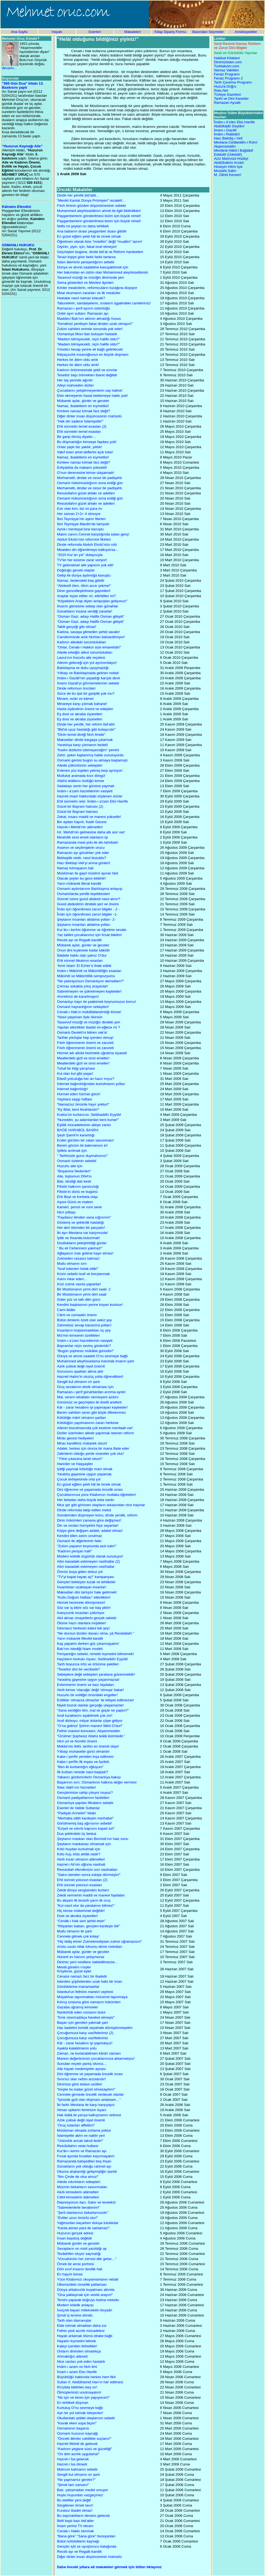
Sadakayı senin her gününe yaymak (85, 786)
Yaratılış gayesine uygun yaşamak (84, 1474)
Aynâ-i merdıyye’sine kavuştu (80, 529)
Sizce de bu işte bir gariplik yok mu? (86, 693)
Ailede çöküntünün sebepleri (79, 765)
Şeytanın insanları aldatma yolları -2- (86, 919)
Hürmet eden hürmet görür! (78, 1094)
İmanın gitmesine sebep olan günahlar (87, 606)
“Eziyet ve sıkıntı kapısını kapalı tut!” (86, 1828)
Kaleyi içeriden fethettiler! (77, 2346)
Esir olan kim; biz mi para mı (79, 509)
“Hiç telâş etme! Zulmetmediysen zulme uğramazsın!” (99, 1941)
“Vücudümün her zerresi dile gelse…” (86, 2259)
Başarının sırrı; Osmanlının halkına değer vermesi (96, 1782)
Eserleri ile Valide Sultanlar (78, 1808)
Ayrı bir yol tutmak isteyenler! (80, 2413)
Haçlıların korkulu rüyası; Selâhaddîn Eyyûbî (92, 1659)
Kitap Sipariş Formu (170, 32)
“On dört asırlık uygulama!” (78, 2454)
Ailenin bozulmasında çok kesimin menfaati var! (95, 1428)
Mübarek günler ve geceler (78, 2243)
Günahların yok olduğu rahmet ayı (84, 2166)
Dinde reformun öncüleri (76, 688)
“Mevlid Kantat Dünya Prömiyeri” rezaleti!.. (91, 200)
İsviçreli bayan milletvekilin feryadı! (84, 2310)
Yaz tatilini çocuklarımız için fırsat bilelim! (89, 935)
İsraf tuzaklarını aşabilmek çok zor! (84, 1715)
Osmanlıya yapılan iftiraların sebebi (85, 1803)
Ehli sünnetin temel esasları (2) (81, 426)
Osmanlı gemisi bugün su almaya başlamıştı (92, 760)
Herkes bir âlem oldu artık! (78, 365)
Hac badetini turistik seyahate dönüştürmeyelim (94, 2028)
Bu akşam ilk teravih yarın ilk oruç (84, 1900)
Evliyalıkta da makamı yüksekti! (82, 467)
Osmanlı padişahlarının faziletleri (83, 1798)
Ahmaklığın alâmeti (72, 2356)
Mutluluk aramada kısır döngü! (81, 776)
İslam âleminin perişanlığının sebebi (85, 262)
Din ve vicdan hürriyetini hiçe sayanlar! (87, 1525)
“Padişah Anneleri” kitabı (76, 1813)
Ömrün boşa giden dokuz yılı (80, 1572)
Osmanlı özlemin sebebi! (76, 1161)
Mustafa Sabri (225, 171)
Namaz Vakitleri (226, 70)
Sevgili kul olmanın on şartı (78, 1382)
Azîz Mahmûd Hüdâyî (231, 159)
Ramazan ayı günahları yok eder (83, 853)
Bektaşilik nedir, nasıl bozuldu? (81, 858)
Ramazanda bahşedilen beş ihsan (84, 2161)
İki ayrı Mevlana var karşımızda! (82, 1233)
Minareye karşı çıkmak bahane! (82, 704)
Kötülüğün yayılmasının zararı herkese (87, 1423)
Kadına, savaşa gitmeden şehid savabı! (88, 632)
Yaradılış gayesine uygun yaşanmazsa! (88, 1680)
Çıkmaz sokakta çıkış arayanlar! (82, 986)
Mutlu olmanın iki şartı (74, 1931)
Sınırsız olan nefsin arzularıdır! (81, 2079)
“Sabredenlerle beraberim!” (78, 2207)
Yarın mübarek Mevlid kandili (80, 1638)
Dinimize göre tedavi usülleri (79, 2084)
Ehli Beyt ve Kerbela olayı (77, 1197)
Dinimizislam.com (228, 62)
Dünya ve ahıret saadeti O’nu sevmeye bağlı (92, 1356)
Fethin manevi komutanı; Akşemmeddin (88, 1731)
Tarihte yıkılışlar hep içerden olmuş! (85, 1038)
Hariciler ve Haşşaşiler (75, 1464)
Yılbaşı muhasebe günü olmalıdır (83, 1751)
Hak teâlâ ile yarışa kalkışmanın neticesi (89, 2115)
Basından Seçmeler (208, 32)
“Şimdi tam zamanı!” (73, 2485)
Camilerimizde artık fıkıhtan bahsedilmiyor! (91, 637)
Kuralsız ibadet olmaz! (74, 2510)
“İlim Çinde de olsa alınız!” (78, 2177)
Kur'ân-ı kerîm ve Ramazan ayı (81, 2151)
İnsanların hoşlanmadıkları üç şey (84, 1330)
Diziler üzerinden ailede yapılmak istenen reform (95, 1433)
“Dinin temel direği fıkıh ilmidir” (81, 735)
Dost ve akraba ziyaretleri (77, 1916)
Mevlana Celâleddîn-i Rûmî (235, 142)
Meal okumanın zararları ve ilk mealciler (88, 293)
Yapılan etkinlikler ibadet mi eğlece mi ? (88, 1027)
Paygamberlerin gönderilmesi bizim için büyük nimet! (99, 216)
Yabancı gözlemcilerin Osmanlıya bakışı (89, 1777)
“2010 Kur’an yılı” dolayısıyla (80, 555)
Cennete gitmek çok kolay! (78, 1936)
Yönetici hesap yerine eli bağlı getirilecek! (90, 349)
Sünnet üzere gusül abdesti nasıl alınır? (88, 899)
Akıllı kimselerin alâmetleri (78, 2192)
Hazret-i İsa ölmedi (72, 2464)
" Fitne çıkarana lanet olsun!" (80, 1459)
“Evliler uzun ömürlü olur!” (77, 2218)
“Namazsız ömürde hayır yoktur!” (83, 1104)
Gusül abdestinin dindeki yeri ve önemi (88, 904)
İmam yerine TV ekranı (75, 2526)
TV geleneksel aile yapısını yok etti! (85, 565)
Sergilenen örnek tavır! (75, 2505)
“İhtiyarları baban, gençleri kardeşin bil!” (88, 1926)
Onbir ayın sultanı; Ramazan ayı (82, 313)
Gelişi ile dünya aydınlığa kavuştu (83, 575)
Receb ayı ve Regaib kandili (79, 940)
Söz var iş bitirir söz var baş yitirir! (83, 1608)
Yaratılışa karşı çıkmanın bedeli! (82, 745)
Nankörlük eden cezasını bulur (81, 2012)
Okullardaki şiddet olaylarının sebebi (86, 2418)
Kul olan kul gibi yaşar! (75, 1073)
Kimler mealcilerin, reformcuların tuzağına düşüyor (97, 288)
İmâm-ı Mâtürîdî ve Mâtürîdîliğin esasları (89, 971)
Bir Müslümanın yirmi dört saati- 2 (84, 1289)
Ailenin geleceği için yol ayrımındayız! (87, 663)
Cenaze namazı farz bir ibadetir (82, 1976)
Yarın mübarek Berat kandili (79, 883)
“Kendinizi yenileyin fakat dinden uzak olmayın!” (95, 324)
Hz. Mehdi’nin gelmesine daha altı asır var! (91, 832)
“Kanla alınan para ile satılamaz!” (83, 2228)
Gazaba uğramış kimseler (77, 2007)
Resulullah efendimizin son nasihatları (87, 1870)
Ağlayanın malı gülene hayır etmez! (85, 1253)
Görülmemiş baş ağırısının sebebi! (84, 1823)
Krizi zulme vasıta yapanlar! (79, 1284)
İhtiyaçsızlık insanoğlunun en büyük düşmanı (93, 354)
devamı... (9, 68)
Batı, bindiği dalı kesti (74, 1181)
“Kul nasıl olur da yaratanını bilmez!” (86, 1905)
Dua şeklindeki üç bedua (76, 1834)
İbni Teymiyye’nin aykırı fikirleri (81, 519)
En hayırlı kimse (70, 2274)
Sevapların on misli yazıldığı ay (82, 2248)
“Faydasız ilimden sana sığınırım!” (84, 1217)
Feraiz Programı (227, 74)
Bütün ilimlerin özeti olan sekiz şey (84, 1320)
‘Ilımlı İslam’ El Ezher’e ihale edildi (84, 966)
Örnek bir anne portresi (75, 2264)
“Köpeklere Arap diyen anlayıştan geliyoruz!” (92, 601)
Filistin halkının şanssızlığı (78, 1186)
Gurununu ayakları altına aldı (80, 1371)
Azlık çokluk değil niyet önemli (81, 1366)
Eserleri (95, 32)
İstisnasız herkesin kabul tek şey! (83, 1628)
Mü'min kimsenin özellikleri (78, 1335)
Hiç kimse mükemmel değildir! (81, 1911)
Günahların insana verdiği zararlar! (84, 611)
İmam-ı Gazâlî (225, 130)
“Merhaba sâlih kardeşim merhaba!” (85, 1818)
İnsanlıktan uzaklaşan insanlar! (81, 1587)
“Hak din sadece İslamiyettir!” (80, 421)
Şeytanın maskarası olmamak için (84, 1844)
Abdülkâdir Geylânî (229, 126)
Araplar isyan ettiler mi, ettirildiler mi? (86, 596)
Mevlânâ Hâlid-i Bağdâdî (233, 150)
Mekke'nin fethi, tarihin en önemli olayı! (88, 1746)
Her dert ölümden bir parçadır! (81, 1228)
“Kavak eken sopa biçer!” (77, 2423)
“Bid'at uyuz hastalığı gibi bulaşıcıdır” (86, 729)
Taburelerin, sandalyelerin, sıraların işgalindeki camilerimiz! (104, 303)
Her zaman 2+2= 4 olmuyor (79, 514)
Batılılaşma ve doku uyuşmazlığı (83, 668)
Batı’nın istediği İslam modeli (80, 1649)
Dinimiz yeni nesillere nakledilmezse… (87, 1962)
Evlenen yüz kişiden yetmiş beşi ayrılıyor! (90, 770)
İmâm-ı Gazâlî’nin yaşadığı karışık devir (88, 678)
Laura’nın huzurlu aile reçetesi (81, 657)
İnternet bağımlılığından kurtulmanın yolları (91, 1084)
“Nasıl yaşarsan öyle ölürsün (79, 1017)
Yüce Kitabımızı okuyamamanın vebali (87, 2279)
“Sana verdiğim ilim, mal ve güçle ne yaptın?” (93, 1710)
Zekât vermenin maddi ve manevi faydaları (91, 1895)
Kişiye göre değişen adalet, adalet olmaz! (90, 1531)
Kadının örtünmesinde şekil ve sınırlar (87, 370)
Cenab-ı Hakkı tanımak (75, 2531)
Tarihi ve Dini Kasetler (231, 98)
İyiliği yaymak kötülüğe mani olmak (84, 1469)
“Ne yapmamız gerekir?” (76, 2480)
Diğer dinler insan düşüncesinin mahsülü (89, 416)
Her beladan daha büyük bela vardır (85, 1500)
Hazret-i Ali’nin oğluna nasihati (81, 1864)
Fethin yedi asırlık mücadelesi (81, 2331)
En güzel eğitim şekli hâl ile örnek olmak (89, 236)
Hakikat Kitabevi (227, 58)
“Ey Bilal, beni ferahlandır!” (78, 1109)
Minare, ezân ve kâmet (75, 699)
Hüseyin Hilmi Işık (228, 167)
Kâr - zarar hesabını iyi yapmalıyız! (84, 2043)
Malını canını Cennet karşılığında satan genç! (93, 534)
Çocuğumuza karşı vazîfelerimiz (82, 2038)
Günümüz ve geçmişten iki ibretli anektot (89, 1402)
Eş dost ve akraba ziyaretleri (79, 714)
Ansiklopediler (246, 32)
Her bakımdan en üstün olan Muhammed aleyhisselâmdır (102, 272)
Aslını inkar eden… (72, 1279)
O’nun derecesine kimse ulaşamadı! (85, 473)
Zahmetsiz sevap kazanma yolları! (84, 1325)
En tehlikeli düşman (72, 2403)
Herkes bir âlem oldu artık (77, 360)
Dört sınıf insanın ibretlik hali (79, 2269)
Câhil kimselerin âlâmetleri (78, 2197)
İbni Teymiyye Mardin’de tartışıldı (83, 524)
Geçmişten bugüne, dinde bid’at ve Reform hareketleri (100, 252)
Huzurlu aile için (69, 1166)
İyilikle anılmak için (72, 1151)
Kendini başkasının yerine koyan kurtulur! (90, 1305)
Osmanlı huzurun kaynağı (77, 2433)
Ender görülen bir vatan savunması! (85, 1140)
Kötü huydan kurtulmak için (78, 1849)
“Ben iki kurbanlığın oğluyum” (80, 1767)
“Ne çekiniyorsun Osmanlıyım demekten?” (90, 981)
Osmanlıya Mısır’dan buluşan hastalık (87, 334)
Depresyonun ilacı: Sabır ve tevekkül (86, 2202)
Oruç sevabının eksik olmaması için (85, 1387)
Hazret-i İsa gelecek (73, 2459)
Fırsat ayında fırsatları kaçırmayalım (86, 2156)
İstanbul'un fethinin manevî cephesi (85, 1992)
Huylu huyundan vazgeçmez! (80, 2495)
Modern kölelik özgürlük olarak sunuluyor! (90, 1556)
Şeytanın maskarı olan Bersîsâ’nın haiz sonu (92, 1839)
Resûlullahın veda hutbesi (77, 2146)
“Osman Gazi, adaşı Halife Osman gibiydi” (90, 616)
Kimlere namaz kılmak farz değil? (83, 411)
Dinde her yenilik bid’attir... (78, 195)
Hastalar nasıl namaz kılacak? (81, 298)
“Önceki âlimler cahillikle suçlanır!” (84, 2439)
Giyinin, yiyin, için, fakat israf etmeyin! (87, 247)
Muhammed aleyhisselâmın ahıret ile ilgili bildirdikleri (99, 211)
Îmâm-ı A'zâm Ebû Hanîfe (234, 122)
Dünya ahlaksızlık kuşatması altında (86, 2290)
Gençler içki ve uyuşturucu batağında (86, 2546)
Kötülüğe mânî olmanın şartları (81, 1418)
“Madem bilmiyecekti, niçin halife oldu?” (88, 339)
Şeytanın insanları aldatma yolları (83, 925)
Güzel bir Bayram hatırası (77, 812)
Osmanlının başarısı (73, 2428)
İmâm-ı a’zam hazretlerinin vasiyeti (84, 791)
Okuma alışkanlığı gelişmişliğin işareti (87, 2171)
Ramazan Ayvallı (227, 103)
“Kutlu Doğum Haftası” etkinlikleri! (83, 1597)
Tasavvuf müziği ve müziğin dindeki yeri (88, 1022)
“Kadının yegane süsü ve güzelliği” (84, 2449)
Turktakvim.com (226, 66)
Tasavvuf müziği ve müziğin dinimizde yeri (90, 277)
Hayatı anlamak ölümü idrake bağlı (84, 2336)
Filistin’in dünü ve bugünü (77, 1192)
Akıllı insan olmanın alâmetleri (81, 1859)
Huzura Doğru (225, 86)
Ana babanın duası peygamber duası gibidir (92, 231)
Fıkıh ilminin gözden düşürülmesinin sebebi (91, 206)
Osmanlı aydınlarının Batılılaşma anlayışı (89, 889)
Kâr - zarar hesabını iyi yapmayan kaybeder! (92, 1407)
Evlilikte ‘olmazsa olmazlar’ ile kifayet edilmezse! (95, 1700)
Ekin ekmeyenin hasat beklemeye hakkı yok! (92, 396)
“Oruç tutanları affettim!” (76, 2125)
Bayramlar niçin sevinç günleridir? (84, 1346)
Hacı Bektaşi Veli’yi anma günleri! (83, 863)
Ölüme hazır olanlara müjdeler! (81, 1623)
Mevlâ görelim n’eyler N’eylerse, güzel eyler (74, 1969)
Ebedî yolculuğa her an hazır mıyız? (86, 1079)
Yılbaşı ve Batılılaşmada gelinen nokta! (88, 673)
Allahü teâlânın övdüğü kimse (80, 781)
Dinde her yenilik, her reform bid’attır (86, 724)
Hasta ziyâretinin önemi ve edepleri (85, 709)
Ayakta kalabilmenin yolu (76, 2048)
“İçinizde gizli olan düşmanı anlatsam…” (89, 2100)
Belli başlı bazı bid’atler (75, 2521)
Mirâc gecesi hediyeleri (75, 1438)
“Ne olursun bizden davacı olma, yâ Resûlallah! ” (96, 1633)
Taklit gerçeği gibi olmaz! (76, 627)
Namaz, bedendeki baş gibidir (81, 580)
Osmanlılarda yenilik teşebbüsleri (83, 894)
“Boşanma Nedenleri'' (74, 1171)
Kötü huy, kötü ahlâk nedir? (78, 1854)
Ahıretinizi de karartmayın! (78, 996)
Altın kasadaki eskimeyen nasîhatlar (86, 1567)
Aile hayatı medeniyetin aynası (81, 2069)
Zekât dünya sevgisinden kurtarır (83, 1890)
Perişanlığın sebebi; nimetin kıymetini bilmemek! (95, 1654)
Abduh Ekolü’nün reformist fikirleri (84, 539)
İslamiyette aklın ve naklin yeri (81, 2136)
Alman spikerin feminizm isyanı (81, 2110)
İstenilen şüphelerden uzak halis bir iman (89, 1981)
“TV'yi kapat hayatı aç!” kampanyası (85, 1577)
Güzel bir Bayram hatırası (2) (80, 806)
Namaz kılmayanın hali (75, 868)
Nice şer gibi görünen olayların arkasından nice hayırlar (101, 1505)
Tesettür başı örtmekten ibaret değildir (87, 375)
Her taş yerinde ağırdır (75, 380)
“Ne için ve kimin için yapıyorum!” (83, 2397)
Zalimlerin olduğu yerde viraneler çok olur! (90, 1454)
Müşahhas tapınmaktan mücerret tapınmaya (92, 1997)
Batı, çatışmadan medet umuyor (82, 2490)
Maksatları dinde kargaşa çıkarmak (85, 740)
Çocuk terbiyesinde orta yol (78, 1479)
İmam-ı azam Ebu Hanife (77, 2372)
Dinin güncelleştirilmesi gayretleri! (83, 591)
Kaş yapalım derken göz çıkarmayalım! (88, 1644)
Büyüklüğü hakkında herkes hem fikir (86, 2377)
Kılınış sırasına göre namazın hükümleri (88, 2002)
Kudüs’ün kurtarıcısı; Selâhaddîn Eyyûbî (89, 1115)
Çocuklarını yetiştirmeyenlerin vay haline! (89, 390)
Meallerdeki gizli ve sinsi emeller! (83, 1058)
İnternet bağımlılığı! (72, 1089)
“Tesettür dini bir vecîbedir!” (78, 1669)
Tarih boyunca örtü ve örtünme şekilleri (88, 1664)
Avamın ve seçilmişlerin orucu (81, 848)
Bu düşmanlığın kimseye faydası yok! (86, 442)
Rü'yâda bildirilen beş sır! (77, 2387)
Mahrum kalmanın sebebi (77, 2469)
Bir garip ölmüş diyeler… (76, 437)
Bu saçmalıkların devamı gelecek (83, 2516)
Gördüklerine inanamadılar (78, 1987)
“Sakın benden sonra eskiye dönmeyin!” (88, 1875)
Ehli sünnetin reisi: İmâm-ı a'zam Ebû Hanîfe (92, 801)
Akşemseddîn (225, 146)
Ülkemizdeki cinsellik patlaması (82, 2284)
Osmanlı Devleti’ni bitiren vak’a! (82, 1032)
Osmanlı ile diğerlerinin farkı (79, 1541)
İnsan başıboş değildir (74, 2238)
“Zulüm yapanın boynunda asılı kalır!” (86, 1546)
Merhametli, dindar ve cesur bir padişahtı (89, 478)
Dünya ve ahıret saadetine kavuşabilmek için (92, 267)
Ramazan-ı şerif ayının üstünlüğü (83, 308)
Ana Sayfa (19, 32)
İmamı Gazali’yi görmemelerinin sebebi (88, 683)
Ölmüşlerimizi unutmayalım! (79, 2392)
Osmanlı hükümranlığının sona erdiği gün (90, 483)
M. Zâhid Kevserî (227, 175)
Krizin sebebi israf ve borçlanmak (83, 1274)
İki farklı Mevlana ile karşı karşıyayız (86, 2105)
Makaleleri (132, 32)
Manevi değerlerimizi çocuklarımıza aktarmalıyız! (96, 2058)
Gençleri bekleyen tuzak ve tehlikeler (86, 1582)
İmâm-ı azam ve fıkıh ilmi (77, 2367)
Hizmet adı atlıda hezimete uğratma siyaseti (92, 1053)
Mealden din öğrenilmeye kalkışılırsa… (88, 550)
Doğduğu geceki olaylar (76, 570)
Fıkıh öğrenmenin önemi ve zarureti (85, 1043)
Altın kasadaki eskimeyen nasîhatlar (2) (88, 1561)
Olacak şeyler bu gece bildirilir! (81, 878)
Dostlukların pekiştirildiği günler (82, 1243)
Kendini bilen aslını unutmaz (79, 1536)
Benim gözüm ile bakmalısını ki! (82, 1145)
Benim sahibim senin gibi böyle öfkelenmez (91, 1412)
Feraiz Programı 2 (228, 78)
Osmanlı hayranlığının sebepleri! (83, 1007)
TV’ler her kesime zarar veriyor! (82, 560)
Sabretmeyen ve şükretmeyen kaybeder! (89, 991)
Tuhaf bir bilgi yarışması (76, 1068)
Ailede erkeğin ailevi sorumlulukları (84, 652)
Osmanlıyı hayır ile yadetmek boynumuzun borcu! (96, 1002)
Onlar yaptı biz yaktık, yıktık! (79, 447)
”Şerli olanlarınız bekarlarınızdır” (82, 2213)
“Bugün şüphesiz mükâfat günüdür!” (85, 1351)
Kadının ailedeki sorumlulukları (81, 642)
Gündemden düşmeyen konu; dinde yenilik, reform (97, 1515)
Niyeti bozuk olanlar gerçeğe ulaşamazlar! (90, 1705)
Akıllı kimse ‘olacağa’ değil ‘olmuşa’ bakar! (90, 1690)
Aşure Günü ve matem (75, 1202)
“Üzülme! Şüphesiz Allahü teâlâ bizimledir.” (91, 1736)
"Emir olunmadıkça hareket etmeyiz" (86, 2017)
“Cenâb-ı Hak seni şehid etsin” (81, 1921)
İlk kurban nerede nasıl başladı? (82, 1772)
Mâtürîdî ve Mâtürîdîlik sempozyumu (86, 976)
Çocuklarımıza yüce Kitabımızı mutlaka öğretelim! (96, 1495)
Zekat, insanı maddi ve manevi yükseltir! (89, 817)
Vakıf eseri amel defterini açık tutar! (85, 452)
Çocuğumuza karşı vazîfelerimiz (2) (85, 2033)
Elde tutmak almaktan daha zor (82, 2326)
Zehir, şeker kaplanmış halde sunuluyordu (90, 755)
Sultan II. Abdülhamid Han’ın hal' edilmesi (90, 2382)
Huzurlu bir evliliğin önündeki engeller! (87, 1695)
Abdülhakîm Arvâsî (229, 163)
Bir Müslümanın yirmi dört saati (81, 1294)
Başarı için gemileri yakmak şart (82, 2023)
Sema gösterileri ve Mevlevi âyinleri (85, 283)
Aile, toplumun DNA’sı (74, 1176)
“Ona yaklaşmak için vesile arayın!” (85, 2295)
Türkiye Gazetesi (227, 94)
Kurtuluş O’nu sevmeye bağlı (80, 2408)
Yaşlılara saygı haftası (74, 1099)
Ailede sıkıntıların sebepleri (78, 2182)
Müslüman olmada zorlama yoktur (84, 2130)
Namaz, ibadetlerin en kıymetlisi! (83, 406)
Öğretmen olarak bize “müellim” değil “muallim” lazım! (99, 241)
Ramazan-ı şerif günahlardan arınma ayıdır (91, 1392)
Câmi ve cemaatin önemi (77, 1315)
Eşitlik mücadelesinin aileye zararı (84, 1125)
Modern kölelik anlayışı (75, 2305)
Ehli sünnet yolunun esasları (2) (82, 1880)
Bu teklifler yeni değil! (74, 2500)
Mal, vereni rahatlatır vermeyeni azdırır (88, 1397)
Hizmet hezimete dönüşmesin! (81, 1602)
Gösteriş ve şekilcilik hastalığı (80, 1222)
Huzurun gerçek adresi (75, 2233)
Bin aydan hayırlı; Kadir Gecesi (81, 822)
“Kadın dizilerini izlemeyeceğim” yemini (88, 750)
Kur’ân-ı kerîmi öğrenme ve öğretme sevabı (91, 930)
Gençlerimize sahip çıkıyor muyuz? (85, 1792)
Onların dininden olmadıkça (79, 2351)
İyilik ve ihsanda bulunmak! (78, 1238)
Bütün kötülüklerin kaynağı (78, 2541)
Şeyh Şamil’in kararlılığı (76, 1135)
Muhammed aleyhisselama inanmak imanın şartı (95, 1361)
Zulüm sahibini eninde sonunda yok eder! (90, 329)
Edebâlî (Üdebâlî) (228, 154)
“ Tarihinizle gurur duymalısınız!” (82, 1156)
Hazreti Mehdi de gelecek (77, 2444)
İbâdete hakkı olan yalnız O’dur (82, 955)
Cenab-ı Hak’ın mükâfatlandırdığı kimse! (89, 1012)
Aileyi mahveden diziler (75, 385)
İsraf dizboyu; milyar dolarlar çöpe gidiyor (89, 1721)
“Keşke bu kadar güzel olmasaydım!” (86, 2089)
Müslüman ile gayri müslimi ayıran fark (87, 873)
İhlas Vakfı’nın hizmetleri (76, 1787)
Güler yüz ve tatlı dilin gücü (78, 1299)
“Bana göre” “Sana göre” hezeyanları (86, 2536)
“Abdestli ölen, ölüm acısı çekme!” (84, 586)
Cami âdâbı (66, 1310)
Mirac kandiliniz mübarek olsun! (82, 1443)
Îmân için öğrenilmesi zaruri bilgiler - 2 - (88, 909)
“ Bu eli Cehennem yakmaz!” (79, 1248)
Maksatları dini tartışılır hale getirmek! (87, 1592)
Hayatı (57, 32)
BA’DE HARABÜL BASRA (77, 1130)
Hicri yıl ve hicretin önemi (77, 1741)
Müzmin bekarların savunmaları (82, 2187)
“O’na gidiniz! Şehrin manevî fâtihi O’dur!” (90, 1726)
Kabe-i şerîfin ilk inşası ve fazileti (83, 1762)
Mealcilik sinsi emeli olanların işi (82, 837)
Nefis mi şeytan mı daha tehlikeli (83, 226)
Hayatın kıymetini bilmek (76, 2341)
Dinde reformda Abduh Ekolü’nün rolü (87, 545)
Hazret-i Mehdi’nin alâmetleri (80, 827)
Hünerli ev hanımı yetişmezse (80, 1957)
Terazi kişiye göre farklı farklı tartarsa (86, 257)
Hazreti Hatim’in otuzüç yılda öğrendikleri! (90, 1376)
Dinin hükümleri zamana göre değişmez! (89, 1520)
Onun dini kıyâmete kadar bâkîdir (83, 950)
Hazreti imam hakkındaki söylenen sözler (89, 796)
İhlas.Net (221, 90)
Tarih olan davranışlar (74, 2320)
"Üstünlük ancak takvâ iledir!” (80, 2141)
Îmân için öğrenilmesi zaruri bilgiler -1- (87, 914)
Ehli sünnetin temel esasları (79, 432)
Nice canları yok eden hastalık (81, 2361)
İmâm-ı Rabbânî (227, 134)
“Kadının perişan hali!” (74, 1551)
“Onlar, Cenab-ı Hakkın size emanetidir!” (89, 647)
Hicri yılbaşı (66, 1212)
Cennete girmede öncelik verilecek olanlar (90, 2094)
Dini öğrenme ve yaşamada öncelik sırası (90, 1489)
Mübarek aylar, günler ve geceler (83, 401)
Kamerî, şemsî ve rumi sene (79, 1207)
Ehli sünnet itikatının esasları (80, 960)
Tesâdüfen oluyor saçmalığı (79, 2254)
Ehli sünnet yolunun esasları (79, 1885)
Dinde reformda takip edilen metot (84, 1510)
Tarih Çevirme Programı (233, 82)
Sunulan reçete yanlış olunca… (82, 2064)
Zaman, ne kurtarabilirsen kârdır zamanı (89, 2053)
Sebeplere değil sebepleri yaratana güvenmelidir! (96, 1674)
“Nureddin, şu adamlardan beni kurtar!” (88, 1120)
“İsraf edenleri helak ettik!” (77, 1269)
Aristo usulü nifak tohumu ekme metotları (89, 1947)
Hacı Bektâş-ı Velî (228, 138)
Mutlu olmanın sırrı (72, 1264)
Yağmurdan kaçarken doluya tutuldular (87, 2223)
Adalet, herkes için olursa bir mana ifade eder (93, 1448)
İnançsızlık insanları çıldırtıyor (81, 1613)
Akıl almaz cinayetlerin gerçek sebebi (86, 1618)
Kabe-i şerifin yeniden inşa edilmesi (85, 1757)
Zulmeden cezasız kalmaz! (78, 1258)
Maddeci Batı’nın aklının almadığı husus (89, 319)
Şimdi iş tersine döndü (74, 2315)
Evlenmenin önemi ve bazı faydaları (85, 1685)
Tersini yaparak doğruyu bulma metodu (88, 2300)
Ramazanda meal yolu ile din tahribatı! (87, 842)
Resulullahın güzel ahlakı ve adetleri (86, 493)
